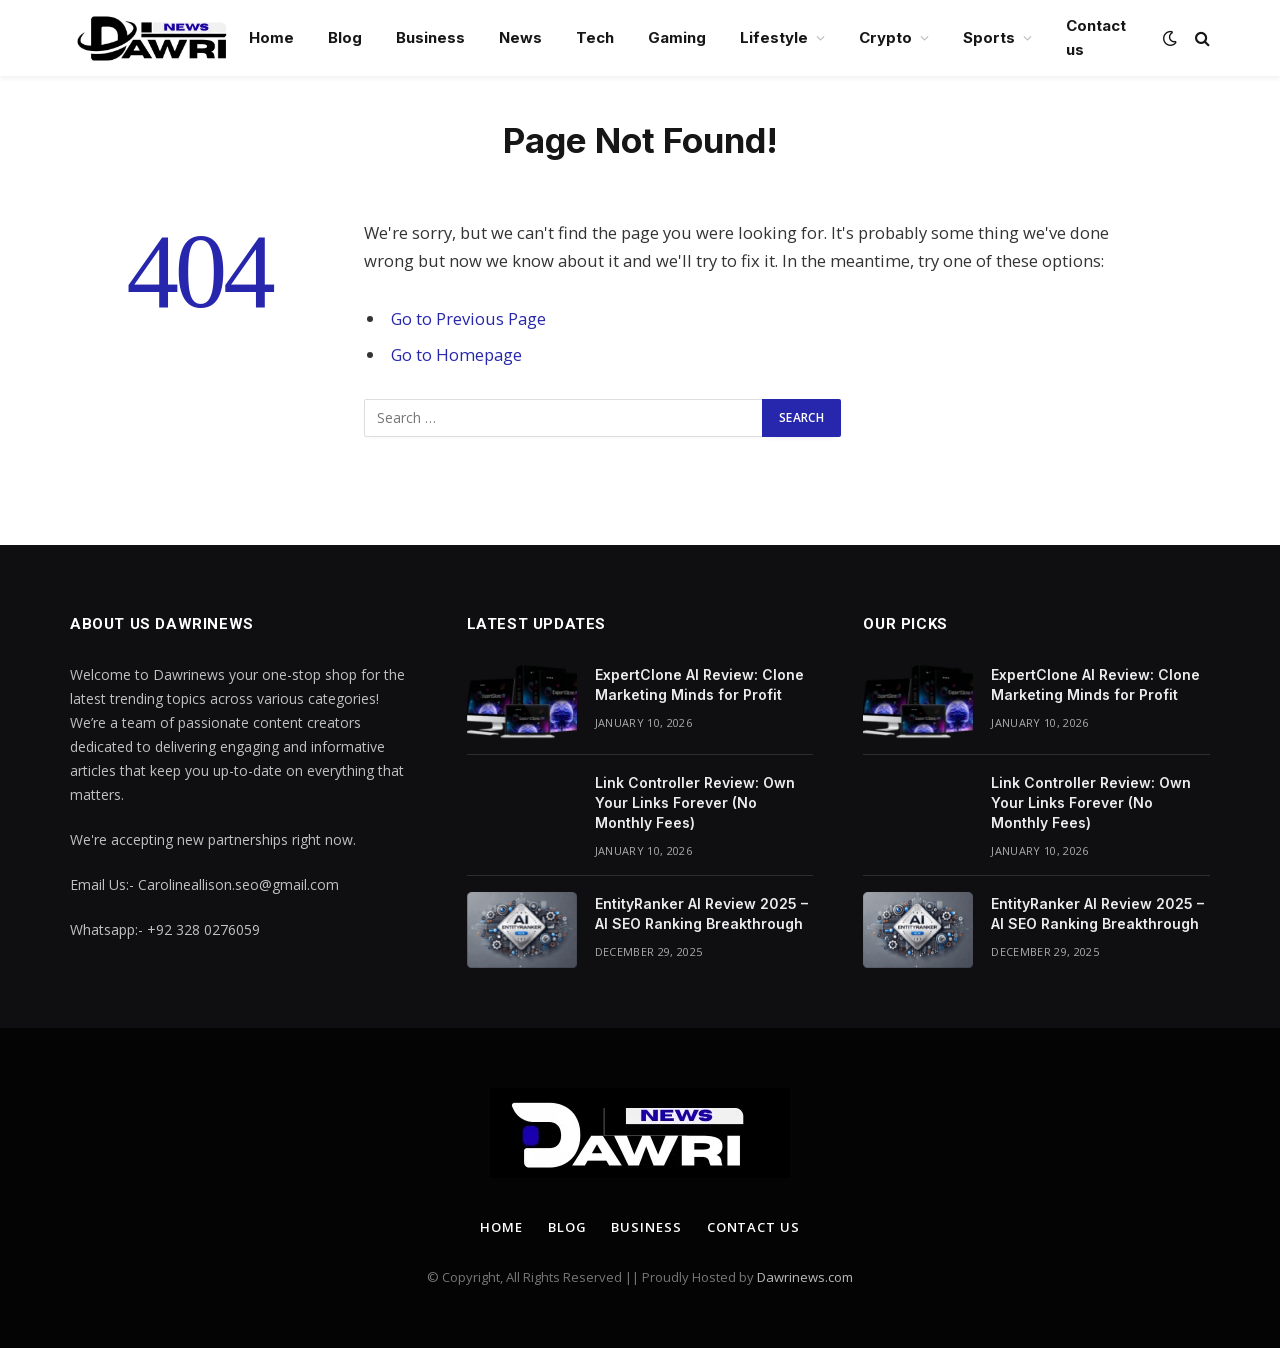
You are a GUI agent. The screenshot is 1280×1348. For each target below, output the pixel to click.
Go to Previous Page (468, 318)
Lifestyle (774, 37)
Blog (345, 37)
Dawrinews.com (805, 1277)
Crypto (885, 37)
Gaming (677, 37)
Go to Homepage (456, 354)
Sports (989, 37)
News (520, 37)
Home (271, 37)
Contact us (1096, 37)
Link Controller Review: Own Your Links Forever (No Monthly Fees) (695, 802)
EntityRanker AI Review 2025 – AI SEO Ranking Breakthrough (701, 913)
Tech (595, 37)
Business (430, 37)
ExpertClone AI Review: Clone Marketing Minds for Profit (699, 684)
